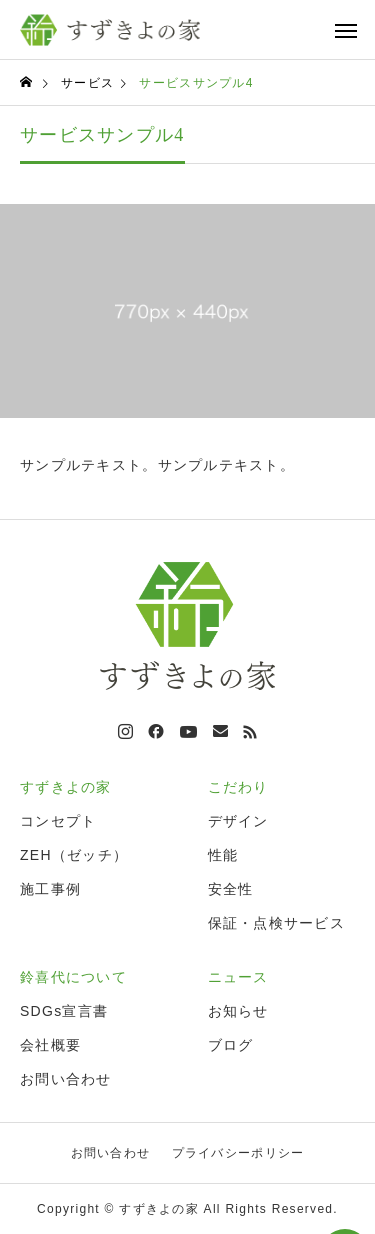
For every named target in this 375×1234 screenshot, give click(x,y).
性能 (223, 855)
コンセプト (58, 821)
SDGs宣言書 (64, 1011)
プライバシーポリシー (238, 1153)
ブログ (231, 1045)
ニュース (238, 977)
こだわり (238, 787)
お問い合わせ (66, 1079)
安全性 (231, 889)
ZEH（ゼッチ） (74, 855)
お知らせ (238, 1011)
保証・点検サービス (277, 923)
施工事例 (50, 889)
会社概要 (50, 1045)
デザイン (238, 821)
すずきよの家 (66, 787)
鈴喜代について (73, 977)
